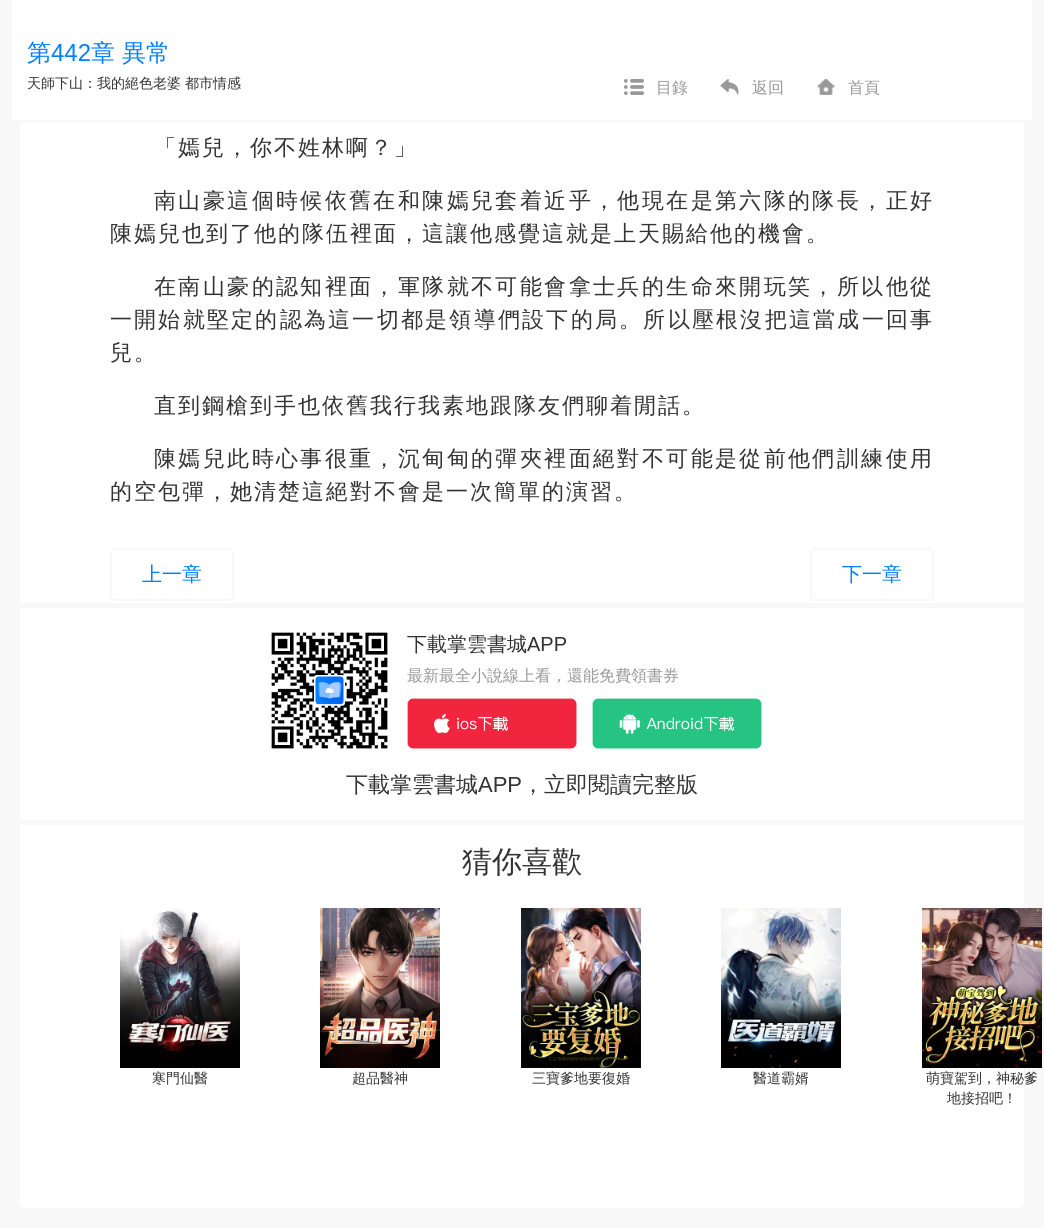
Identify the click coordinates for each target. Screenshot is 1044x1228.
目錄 (655, 88)
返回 (751, 88)
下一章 (872, 574)
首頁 (847, 88)
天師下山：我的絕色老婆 (104, 83)
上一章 (172, 574)
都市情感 (213, 83)
